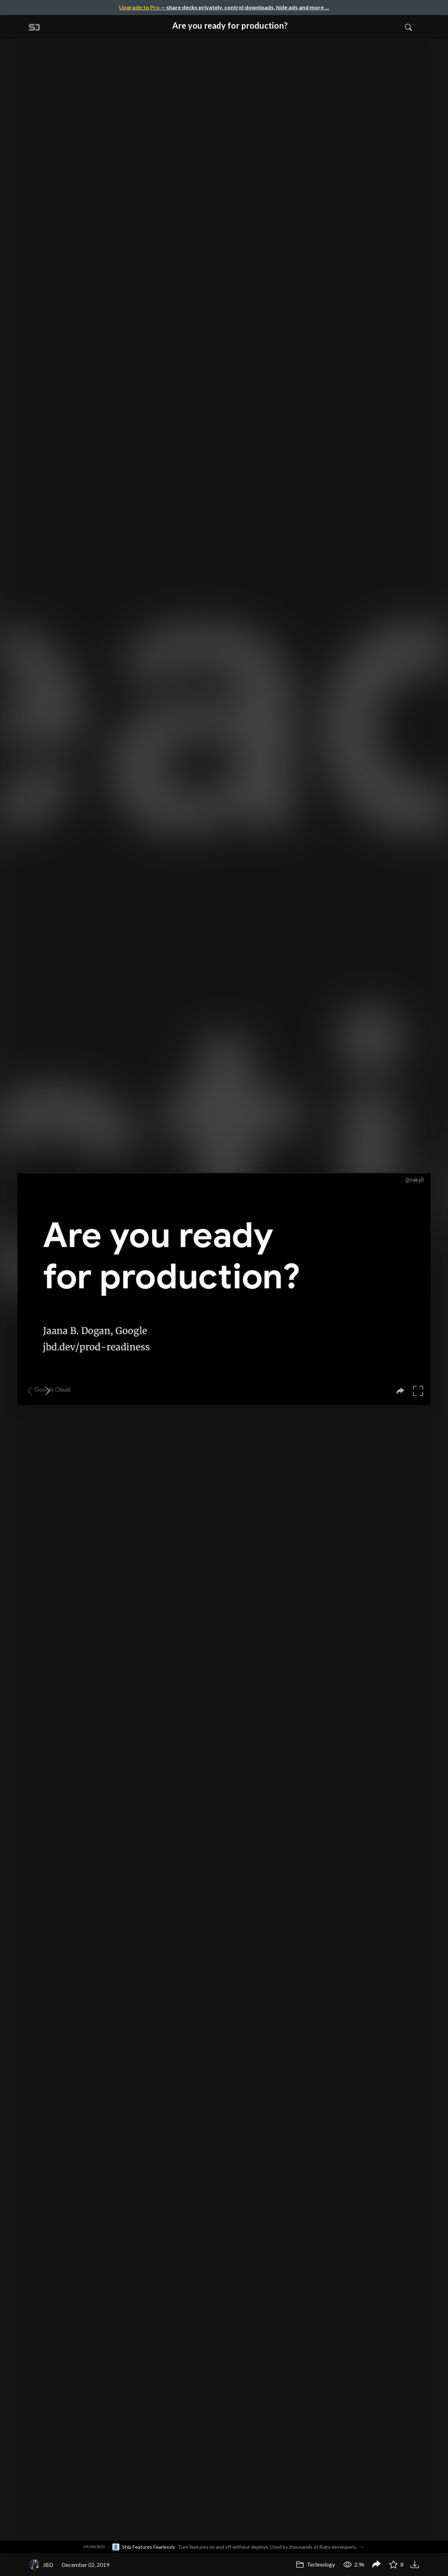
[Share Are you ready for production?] (376, 2565)
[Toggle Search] (408, 27)
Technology (315, 2564)
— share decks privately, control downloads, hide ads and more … (224, 7)
